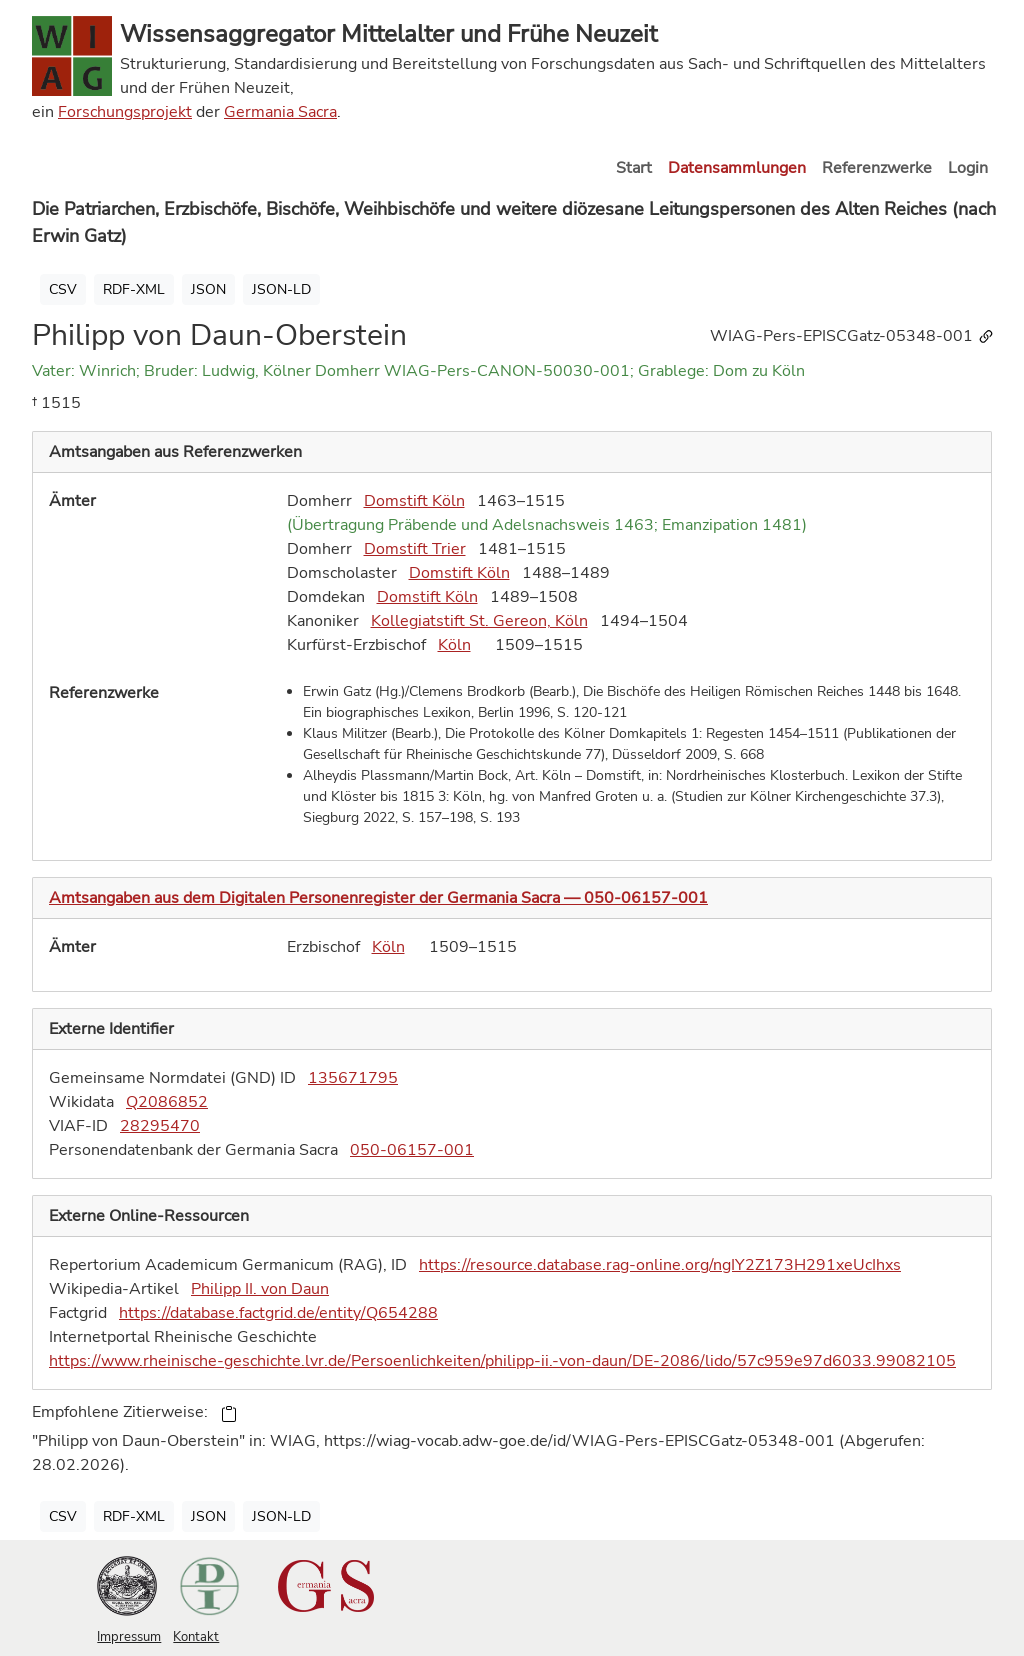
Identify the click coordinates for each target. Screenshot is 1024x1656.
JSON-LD (281, 289)
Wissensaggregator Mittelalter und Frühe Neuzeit (388, 34)
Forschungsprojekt (125, 112)
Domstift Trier (415, 549)
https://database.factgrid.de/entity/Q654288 (278, 1313)
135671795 (353, 1078)
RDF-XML (134, 289)
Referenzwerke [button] (877, 168)
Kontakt (196, 1637)
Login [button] (968, 168)
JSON (208, 289)
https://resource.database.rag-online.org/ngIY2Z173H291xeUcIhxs (660, 1265)
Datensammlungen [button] (737, 168)
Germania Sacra (280, 112)
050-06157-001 (412, 1150)
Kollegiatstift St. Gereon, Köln (479, 621)
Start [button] (634, 168)
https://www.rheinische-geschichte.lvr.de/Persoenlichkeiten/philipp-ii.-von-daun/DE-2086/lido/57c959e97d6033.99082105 (502, 1361)
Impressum (129, 1637)
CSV (63, 289)
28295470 (160, 1126)
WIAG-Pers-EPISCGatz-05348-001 (852, 336)
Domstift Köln (414, 501)
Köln (454, 645)
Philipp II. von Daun (260, 1289)
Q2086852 (167, 1102)
